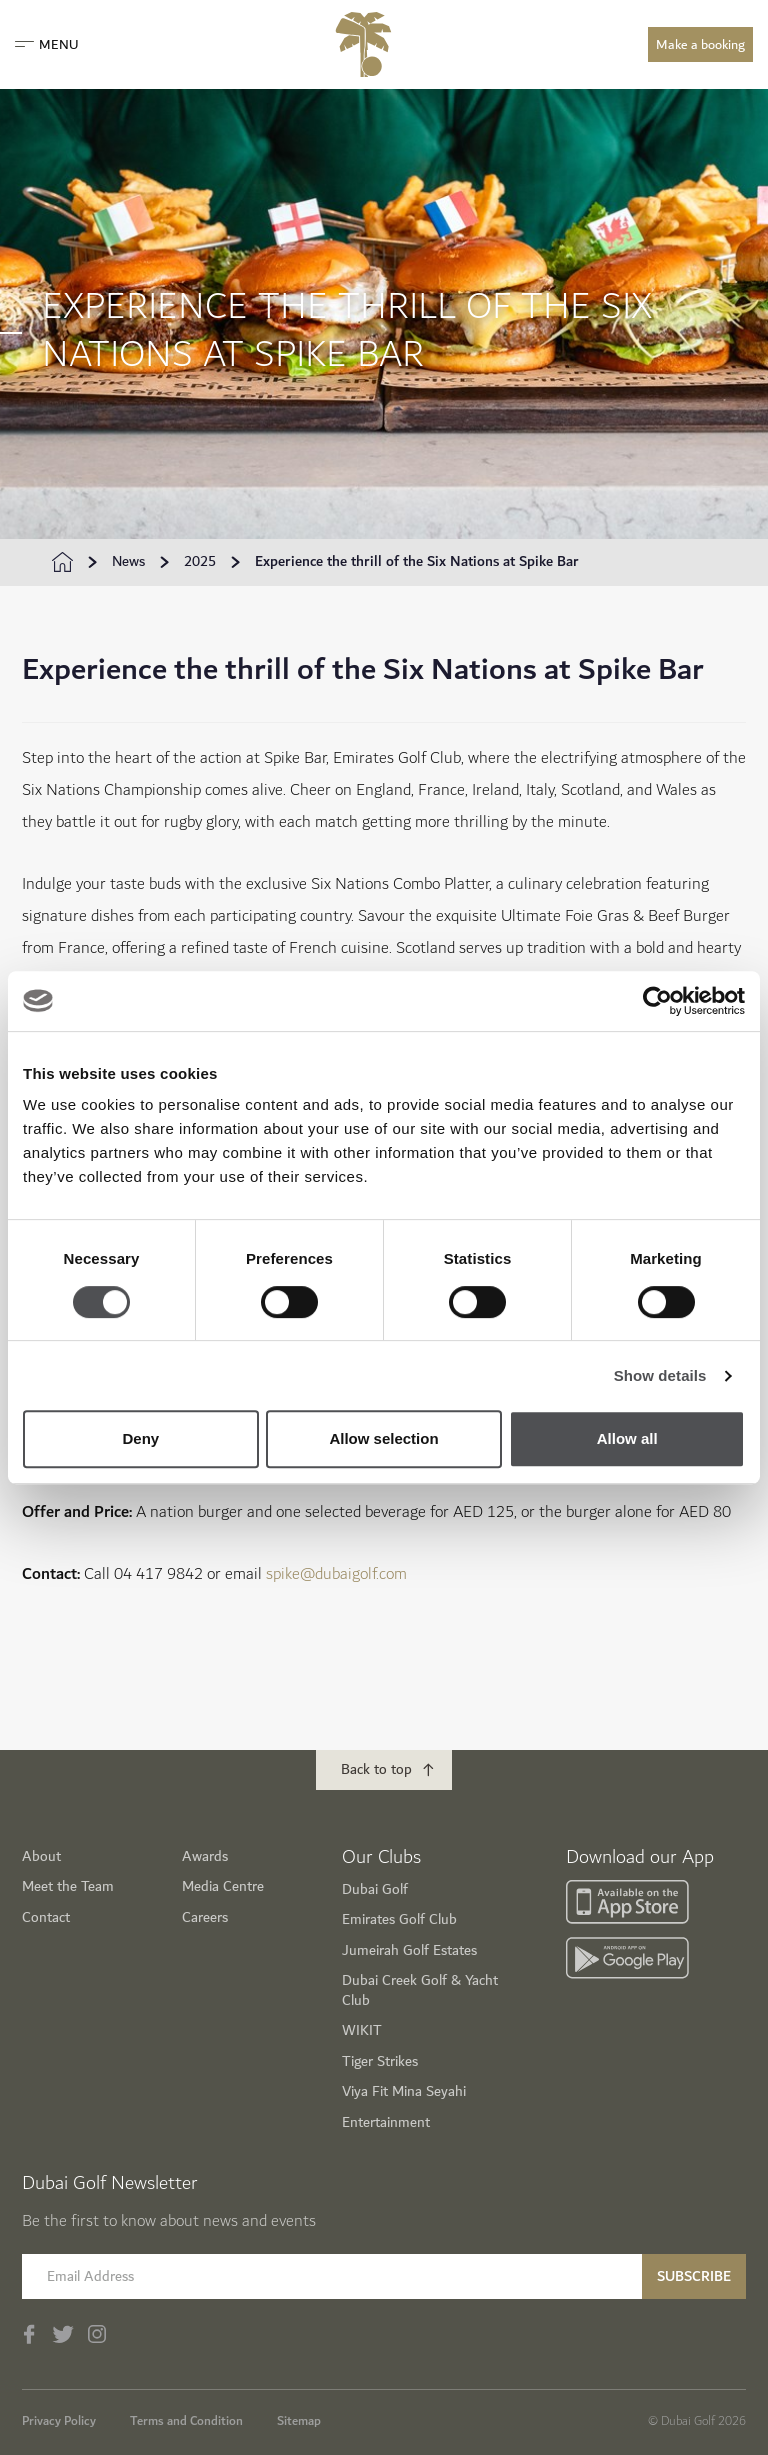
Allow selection (383, 1438)
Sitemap (299, 2421)
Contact (46, 1917)
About (41, 1856)
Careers (205, 1917)
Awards (205, 1856)
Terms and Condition (186, 2421)
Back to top (376, 1769)
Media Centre (223, 1886)
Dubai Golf (375, 1889)
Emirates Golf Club (399, 1919)
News (128, 562)
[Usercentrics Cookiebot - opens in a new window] (657, 1001)
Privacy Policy (59, 2421)
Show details (660, 1375)
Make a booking (700, 45)
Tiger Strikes (380, 2061)
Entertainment (386, 2122)
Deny (140, 1438)
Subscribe (694, 2276)
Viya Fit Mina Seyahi (404, 2091)
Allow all (627, 1438)
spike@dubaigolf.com (336, 1574)
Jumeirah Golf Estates (409, 1950)
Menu (46, 45)
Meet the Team (68, 1886)
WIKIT (362, 2030)
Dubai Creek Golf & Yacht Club (420, 1990)
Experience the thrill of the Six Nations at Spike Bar (417, 562)
